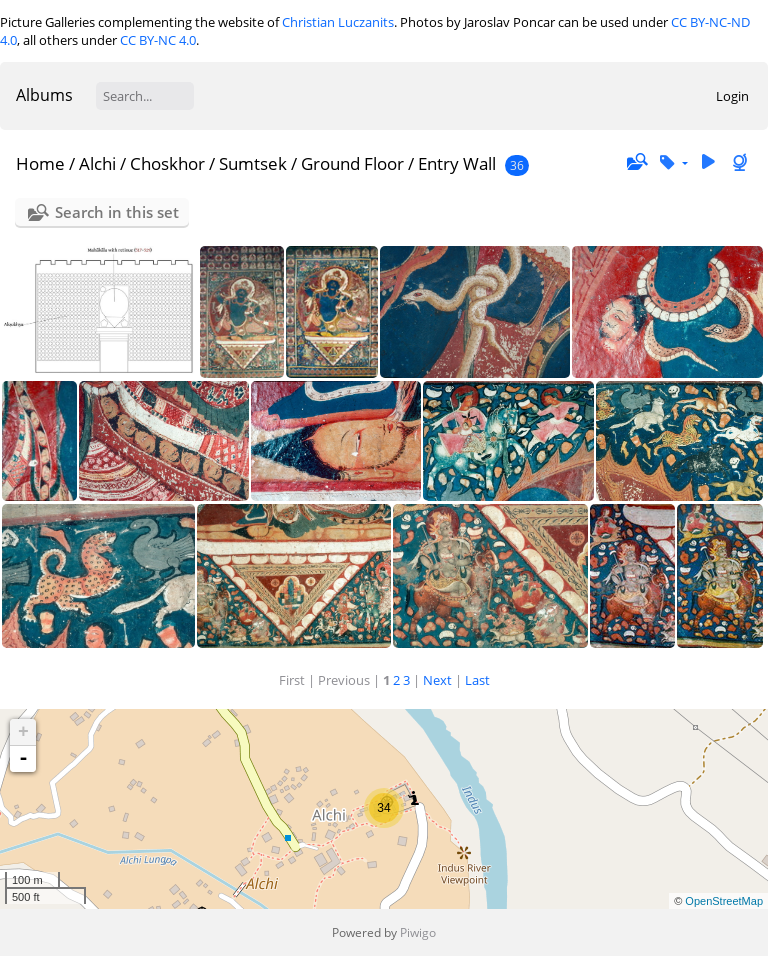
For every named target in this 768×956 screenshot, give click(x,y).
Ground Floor (352, 163)
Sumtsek (253, 163)
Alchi (97, 163)
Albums (44, 95)
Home (40, 163)
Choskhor (167, 163)
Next (437, 680)
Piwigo (418, 932)
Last (477, 680)
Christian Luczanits (338, 22)
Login (732, 96)
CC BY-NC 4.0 (158, 40)
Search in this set (117, 212)
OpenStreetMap (724, 901)
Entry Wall (457, 163)
